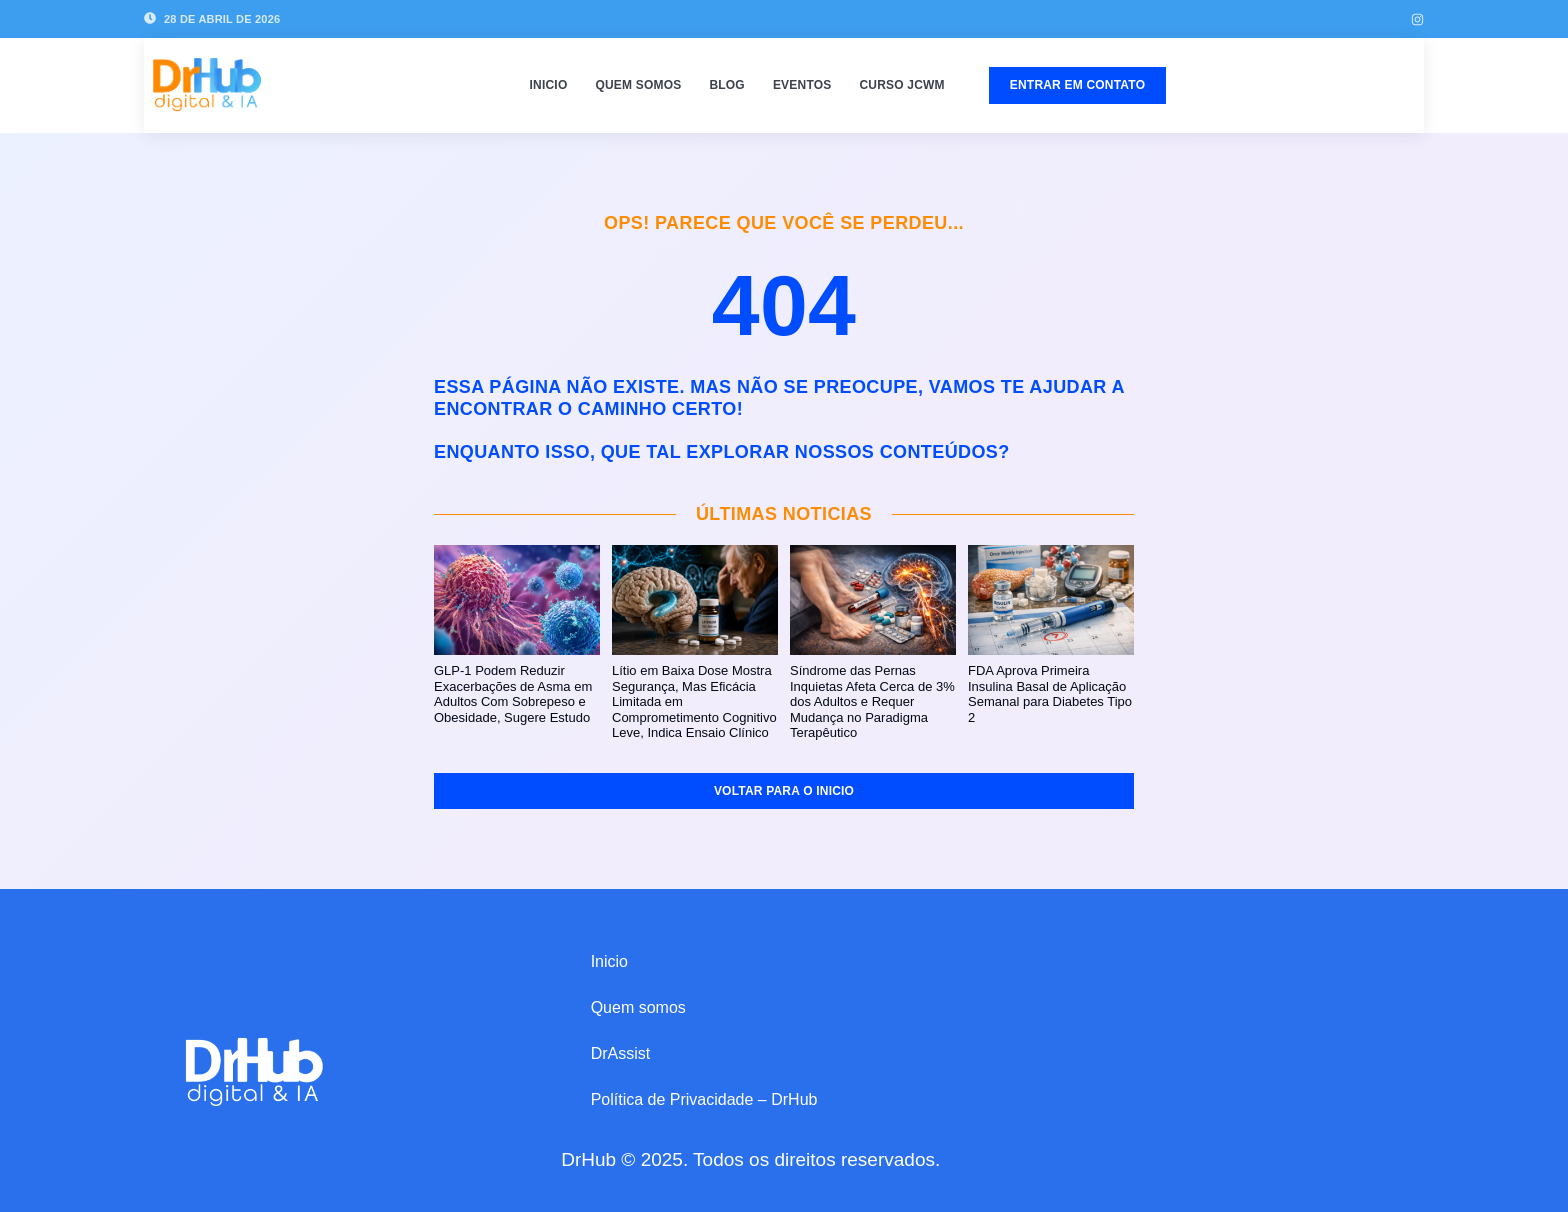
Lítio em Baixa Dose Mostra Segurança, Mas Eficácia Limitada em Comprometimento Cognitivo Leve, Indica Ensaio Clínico (694, 701)
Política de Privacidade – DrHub (704, 1099)
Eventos (802, 85)
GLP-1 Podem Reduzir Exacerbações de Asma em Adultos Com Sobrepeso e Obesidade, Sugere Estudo (513, 694)
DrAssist (621, 1053)
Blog (726, 85)
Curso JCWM (901, 85)
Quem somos (638, 85)
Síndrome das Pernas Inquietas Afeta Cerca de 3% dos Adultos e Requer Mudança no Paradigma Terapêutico (872, 701)
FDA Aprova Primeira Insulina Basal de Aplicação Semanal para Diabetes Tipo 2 (1050, 694)
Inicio (549, 85)
